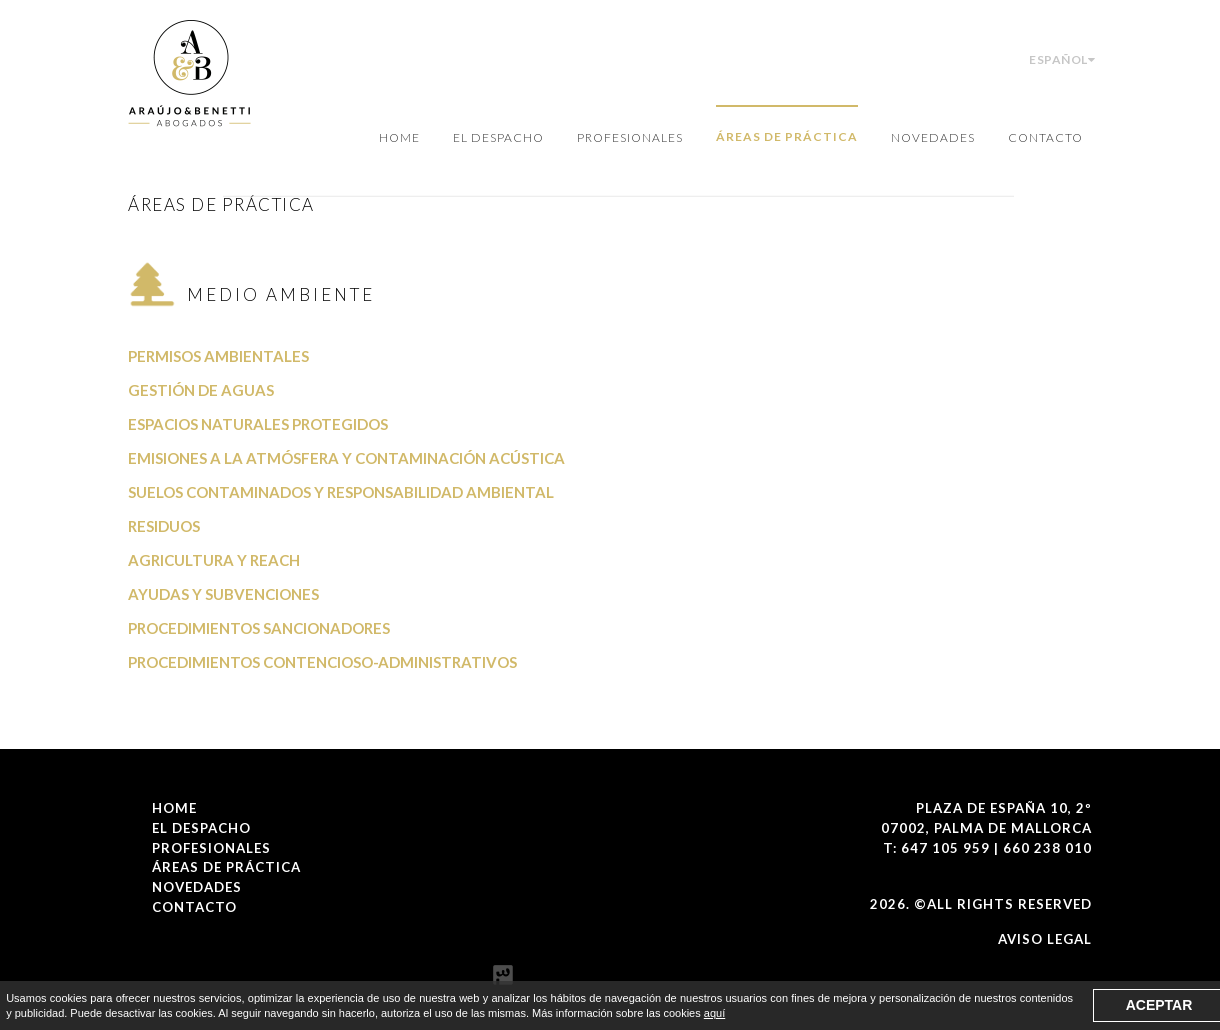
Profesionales (630, 137)
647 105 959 (945, 848)
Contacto (1045, 137)
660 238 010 (1047, 848)
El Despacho (498, 137)
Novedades (933, 137)
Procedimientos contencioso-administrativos (322, 662)
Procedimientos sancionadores (259, 628)
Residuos (164, 526)
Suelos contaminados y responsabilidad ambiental (341, 492)
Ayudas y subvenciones (223, 594)
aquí (714, 1013)
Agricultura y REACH (214, 560)
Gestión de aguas (201, 390)
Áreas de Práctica (787, 136)
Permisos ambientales (218, 356)
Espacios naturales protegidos (258, 424)
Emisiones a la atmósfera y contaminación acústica (346, 458)
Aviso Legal (1045, 939)
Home (399, 137)
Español (1062, 59)
